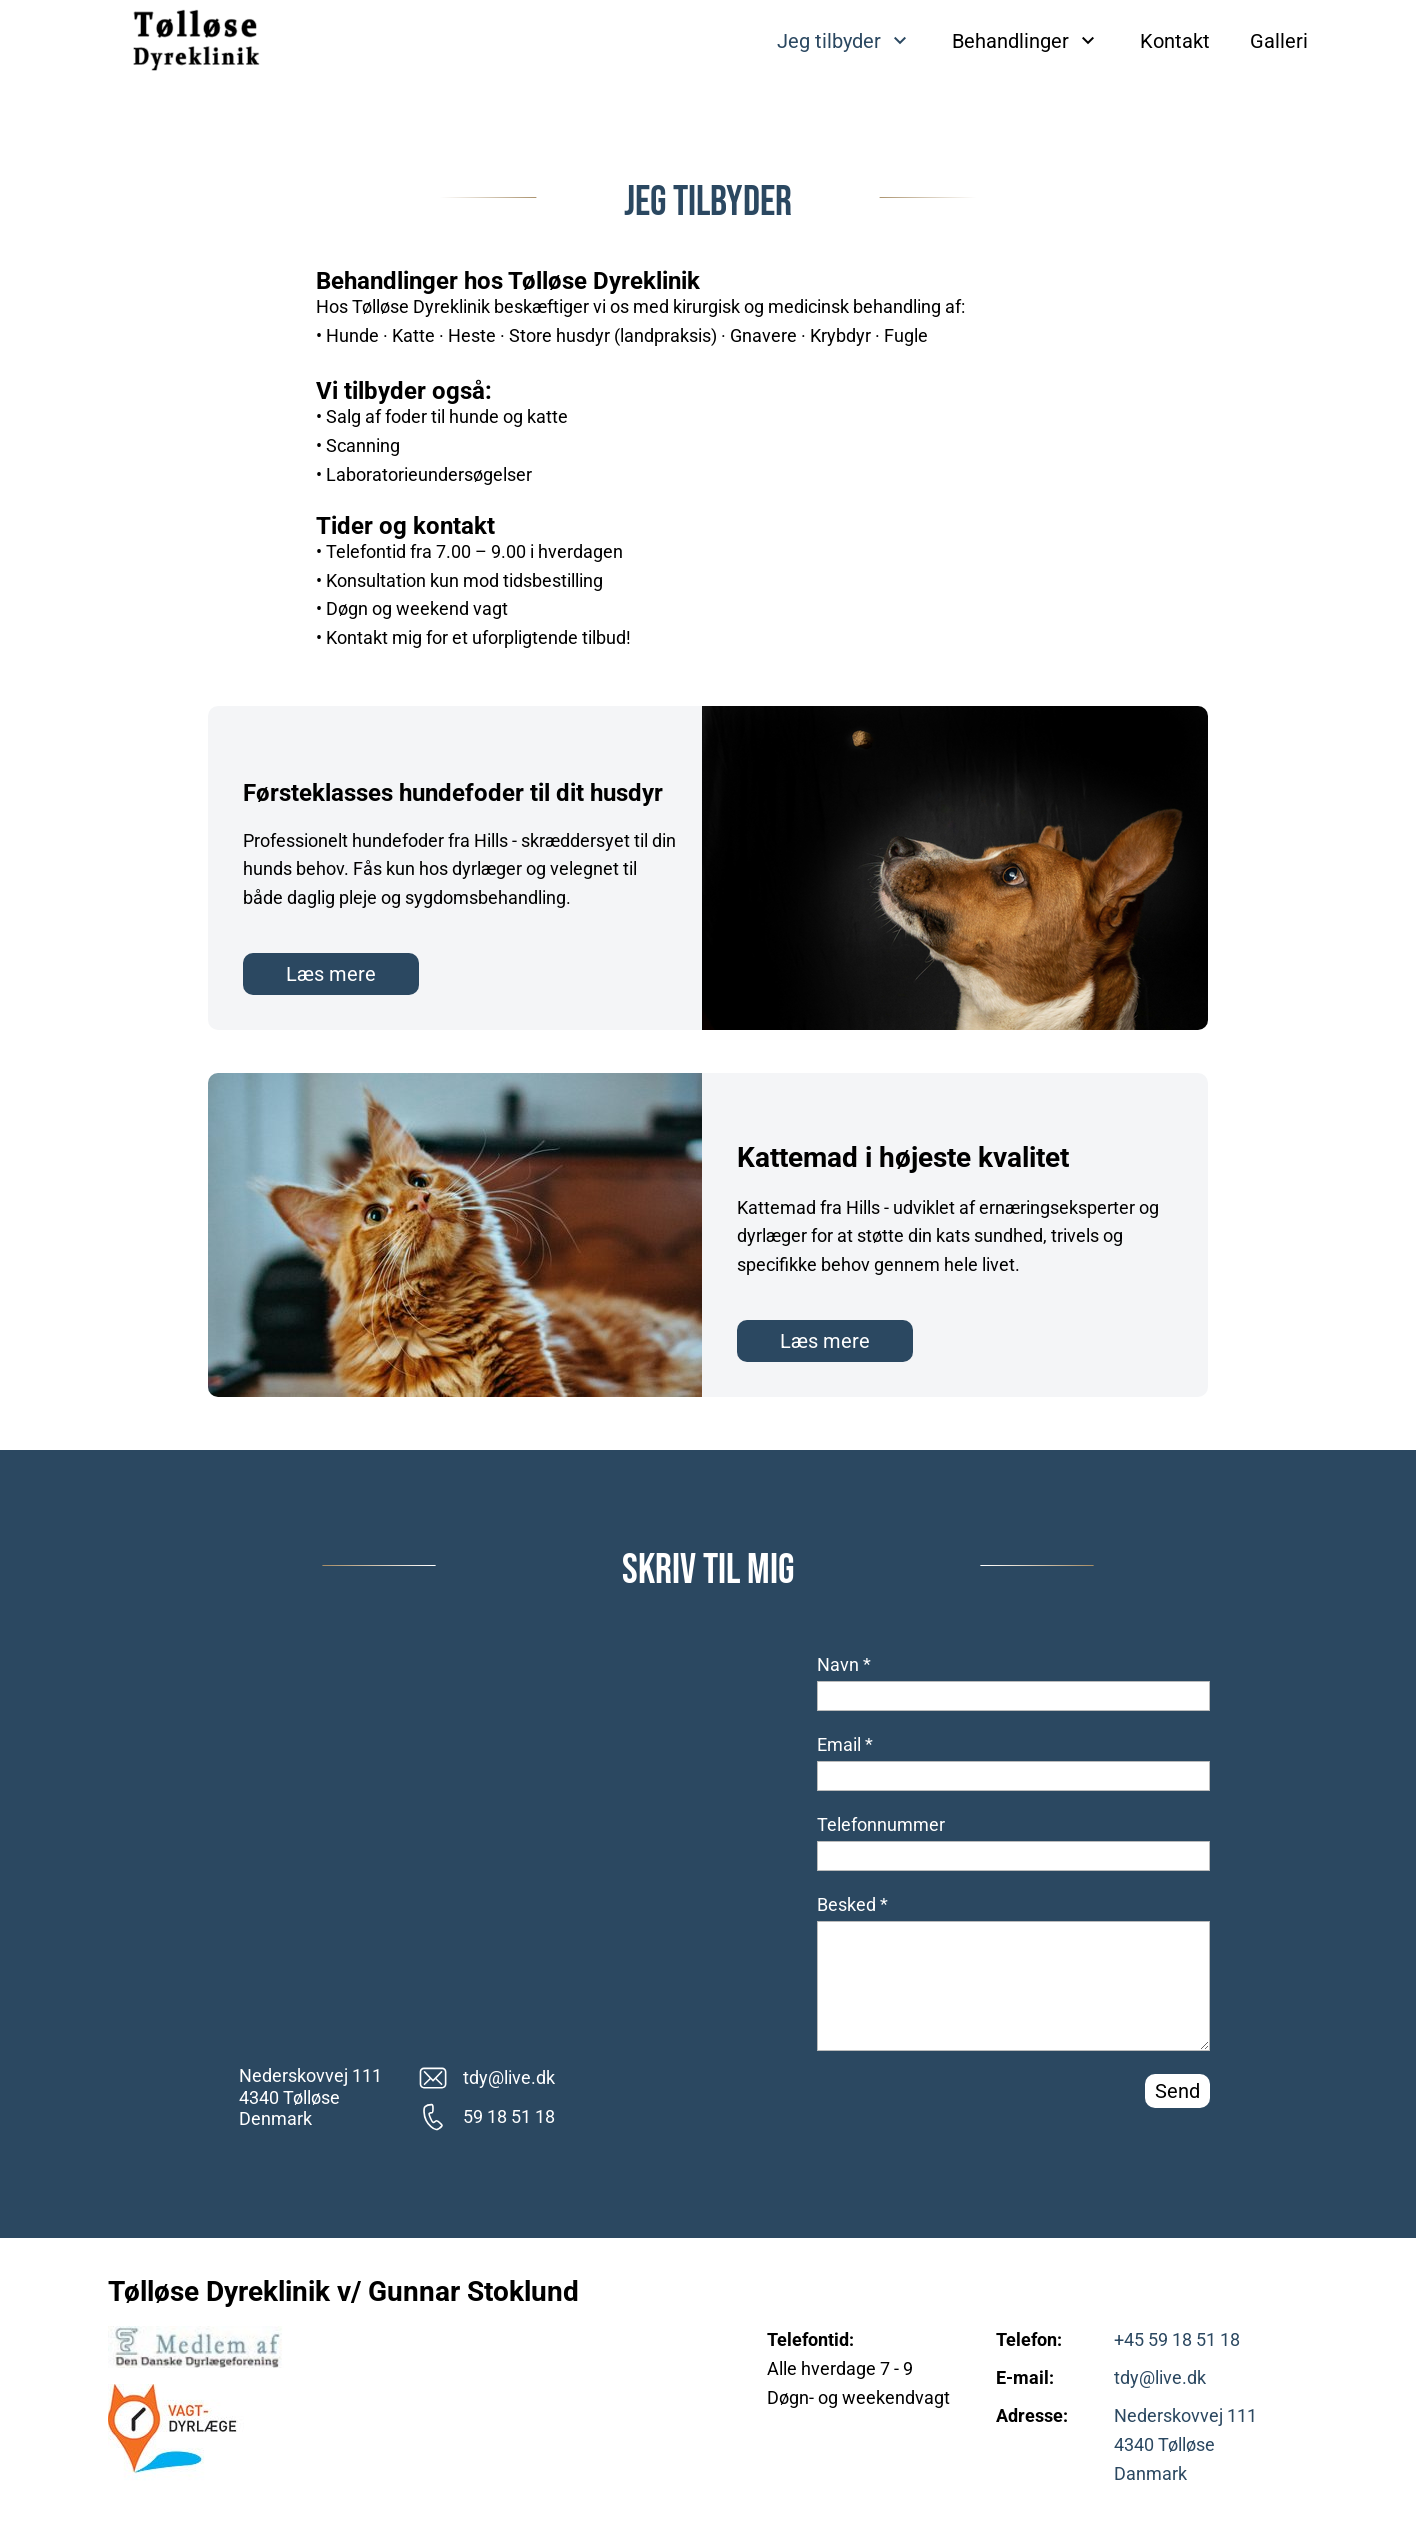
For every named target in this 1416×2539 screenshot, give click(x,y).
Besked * (852, 1904)
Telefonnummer (881, 1824)
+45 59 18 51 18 (1177, 2339)
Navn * (844, 1664)
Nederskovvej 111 (1185, 2415)
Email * (845, 1744)
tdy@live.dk (1160, 2377)
